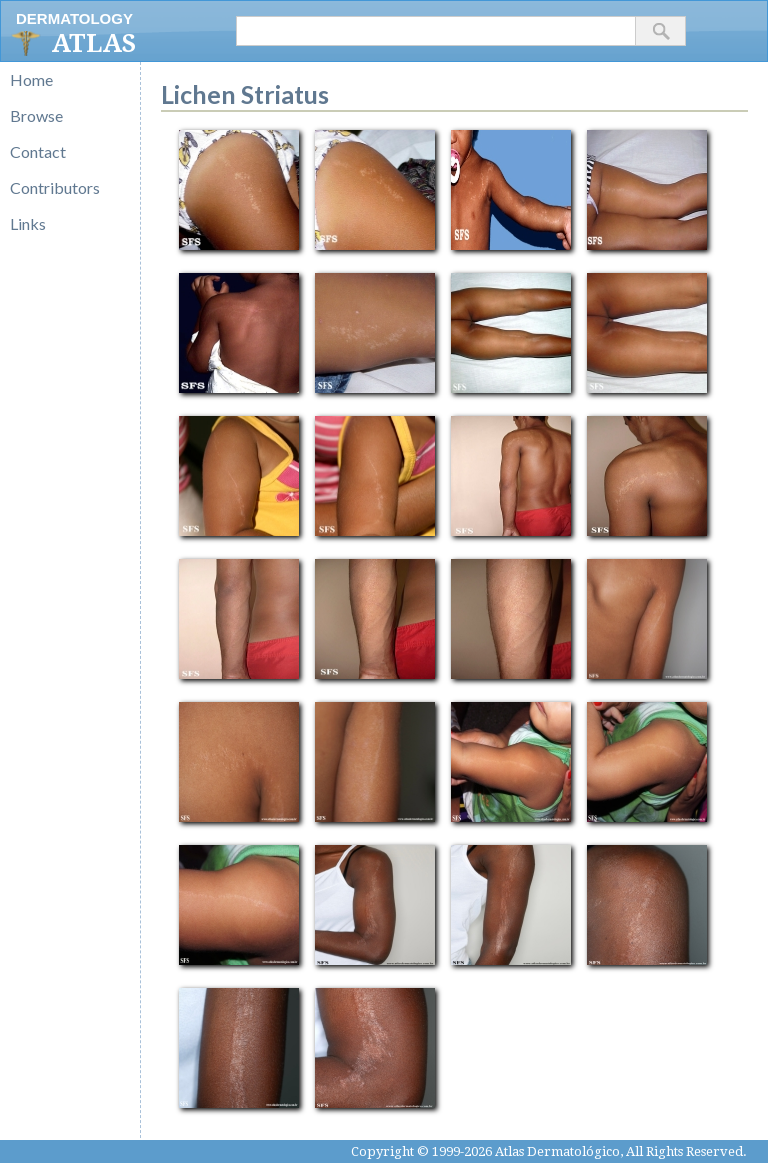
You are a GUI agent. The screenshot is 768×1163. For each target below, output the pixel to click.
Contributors (55, 187)
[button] (661, 31)
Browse (36, 115)
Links (28, 223)
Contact (38, 151)
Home (31, 79)
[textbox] (436, 31)
